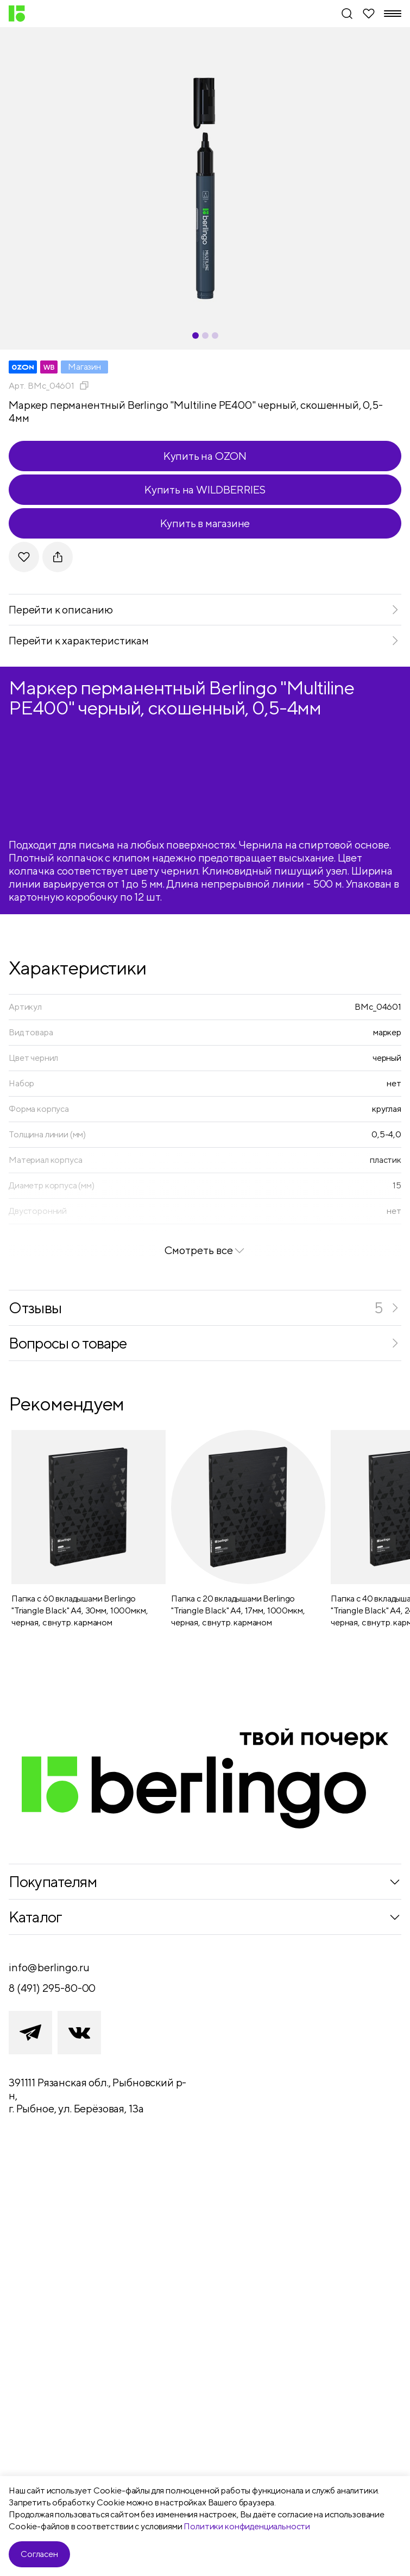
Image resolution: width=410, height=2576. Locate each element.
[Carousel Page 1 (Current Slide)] (195, 335)
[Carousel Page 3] (215, 335)
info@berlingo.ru (49, 1967)
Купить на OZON (205, 456)
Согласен (39, 2554)
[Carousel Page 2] (205, 335)
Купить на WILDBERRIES (205, 489)
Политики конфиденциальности (247, 2526)
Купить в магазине (205, 523)
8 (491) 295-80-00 (52, 1988)
